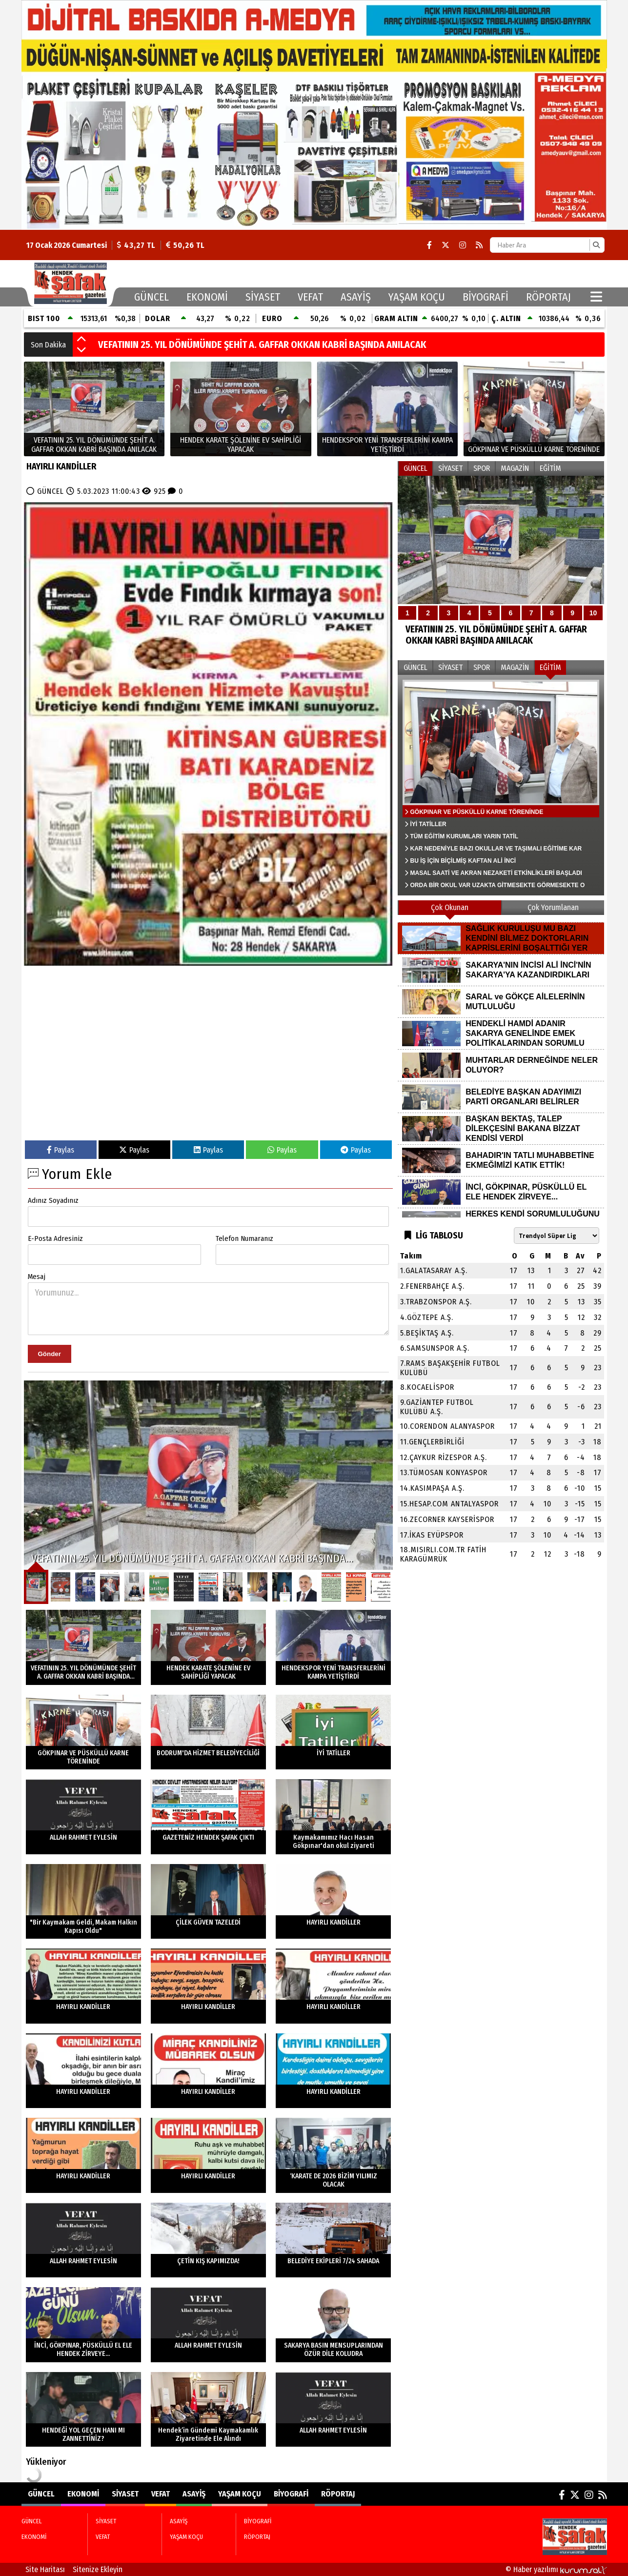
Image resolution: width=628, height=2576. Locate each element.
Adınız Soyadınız (53, 1200)
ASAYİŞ (356, 297)
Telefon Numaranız (244, 1238)
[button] (81, 340)
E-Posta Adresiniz (55, 1238)
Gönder (49, 1354)
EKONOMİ (207, 297)
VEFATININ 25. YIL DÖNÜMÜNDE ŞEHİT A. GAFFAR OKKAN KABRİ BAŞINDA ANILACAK (262, 344)
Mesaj (36, 1276)
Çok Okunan (449, 907)
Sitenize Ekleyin (97, 2569)
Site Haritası (45, 2569)
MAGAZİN (515, 468)
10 (593, 613)
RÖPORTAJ (548, 297)
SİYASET (262, 297)
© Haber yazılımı (556, 2569)
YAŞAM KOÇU (416, 297)
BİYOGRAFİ (485, 297)
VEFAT (310, 297)
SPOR (481, 468)
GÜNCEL (151, 297)
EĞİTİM (550, 468)
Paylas (60, 1150)
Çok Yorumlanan (553, 907)
